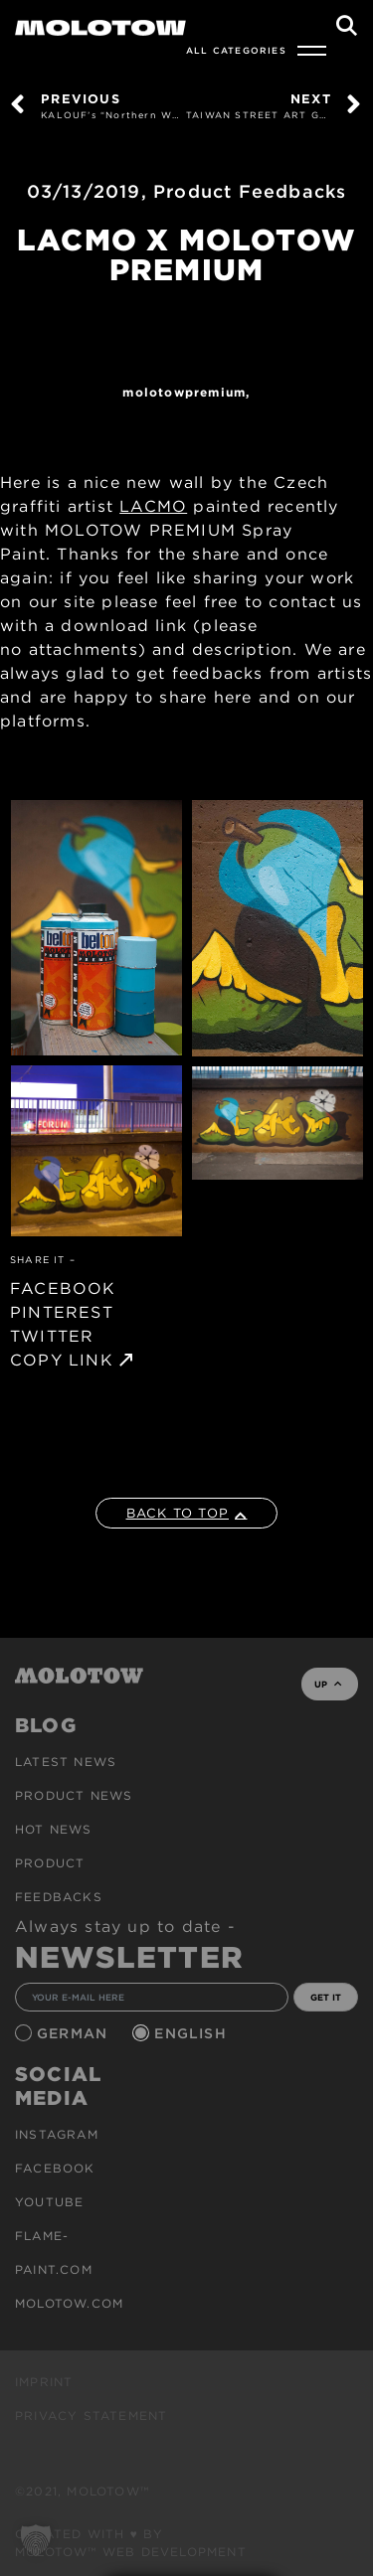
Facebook (55, 2168)
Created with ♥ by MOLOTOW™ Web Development (131, 2542)
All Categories (236, 50)
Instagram (56, 2134)
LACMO (153, 506)
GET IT (325, 1997)
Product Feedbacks (249, 191)
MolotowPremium (184, 392)
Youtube (49, 2201)
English (193, 2033)
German (74, 2033)
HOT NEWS (54, 1829)
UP (327, 1684)
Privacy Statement (91, 2415)
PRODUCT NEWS (73, 1795)
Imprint (44, 2381)
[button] (36, 2540)
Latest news (65, 1761)
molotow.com (69, 2303)
